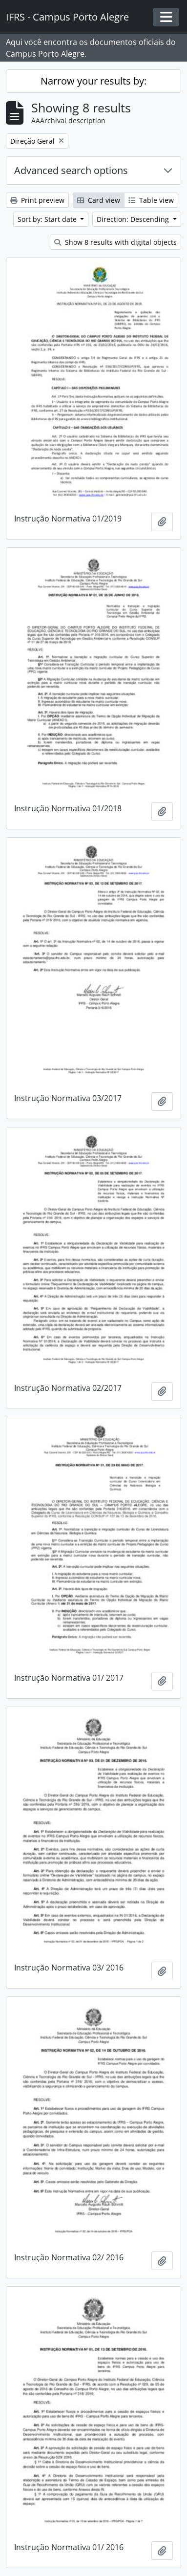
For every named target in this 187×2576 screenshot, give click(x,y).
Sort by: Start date (48, 219)
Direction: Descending (134, 219)
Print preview (37, 200)
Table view (151, 200)
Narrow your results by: (93, 80)
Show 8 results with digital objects (115, 242)
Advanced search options (71, 170)
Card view (98, 200)
